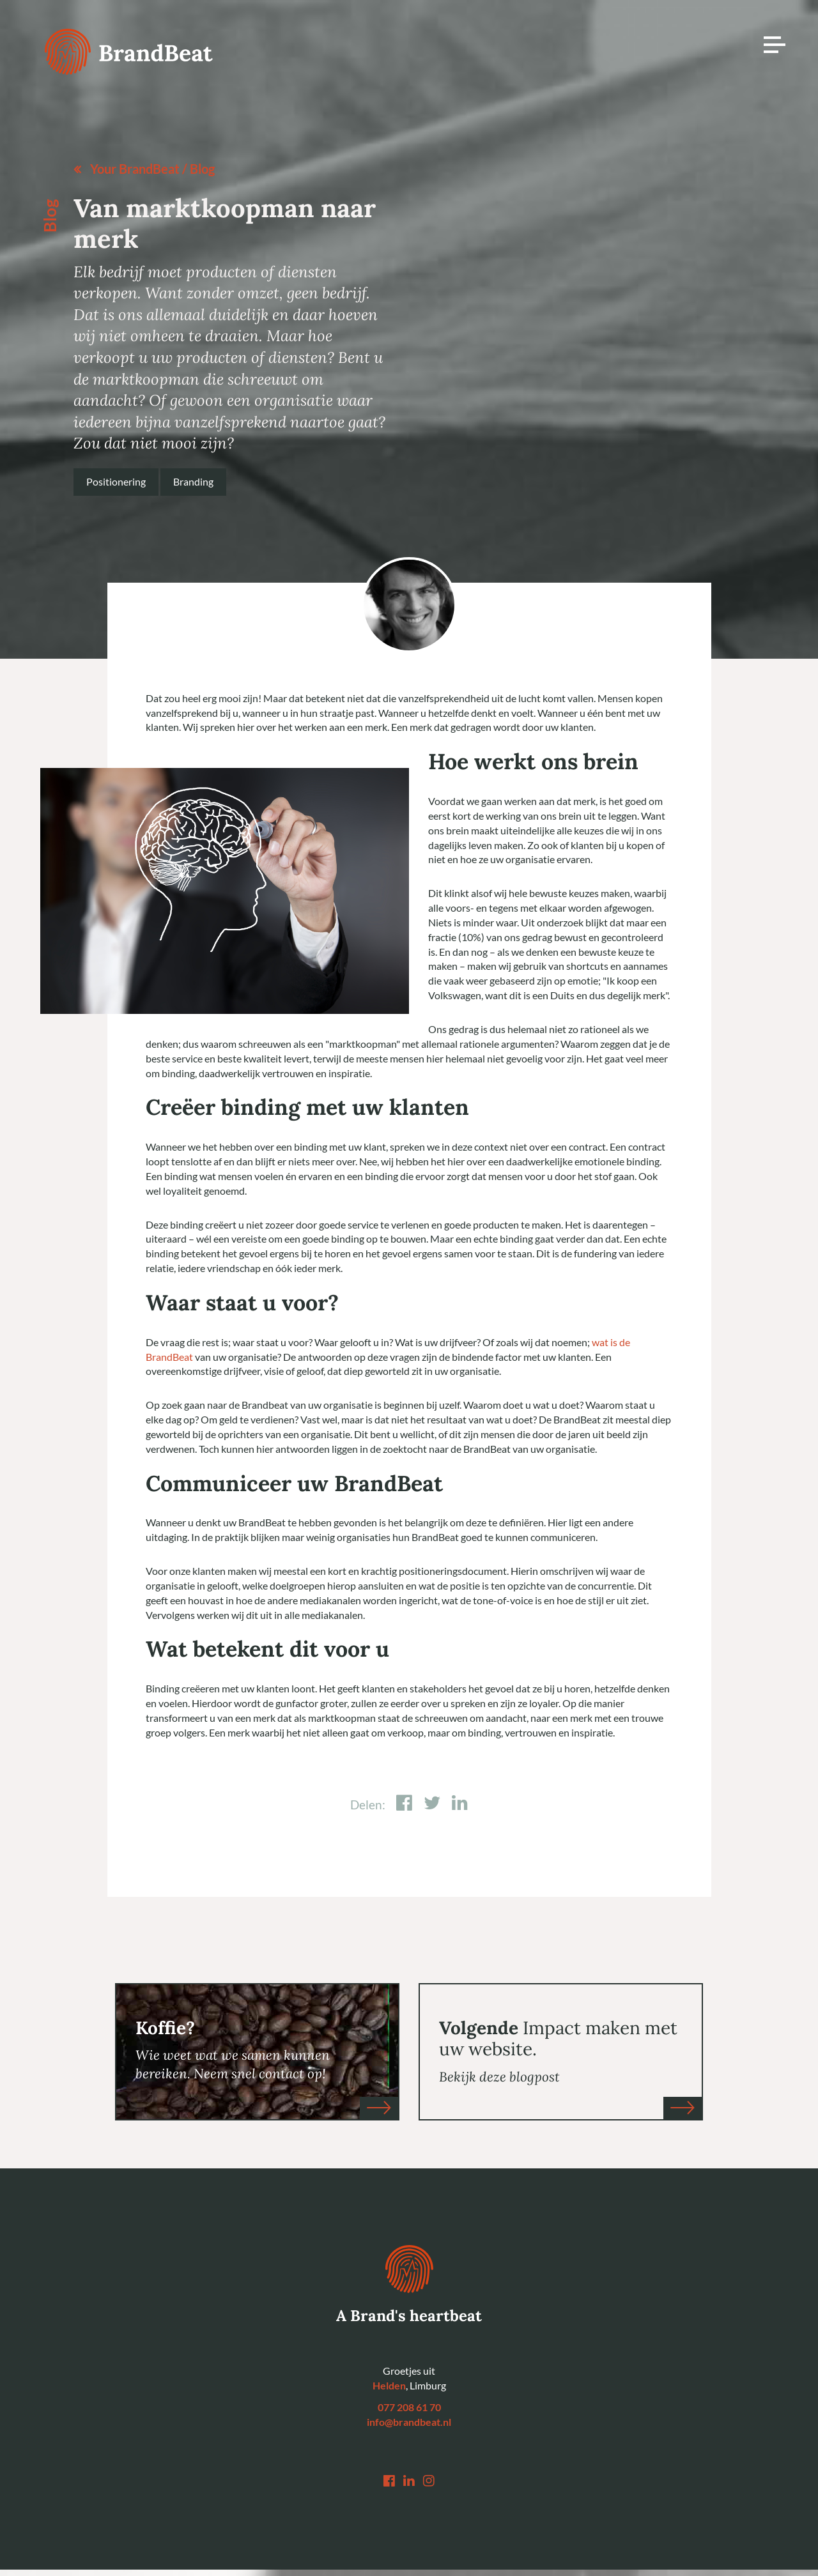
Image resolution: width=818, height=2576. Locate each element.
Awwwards (789, 107)
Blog (202, 168)
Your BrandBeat (135, 168)
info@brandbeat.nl (409, 2422)
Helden (389, 2386)
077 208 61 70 (409, 2408)
